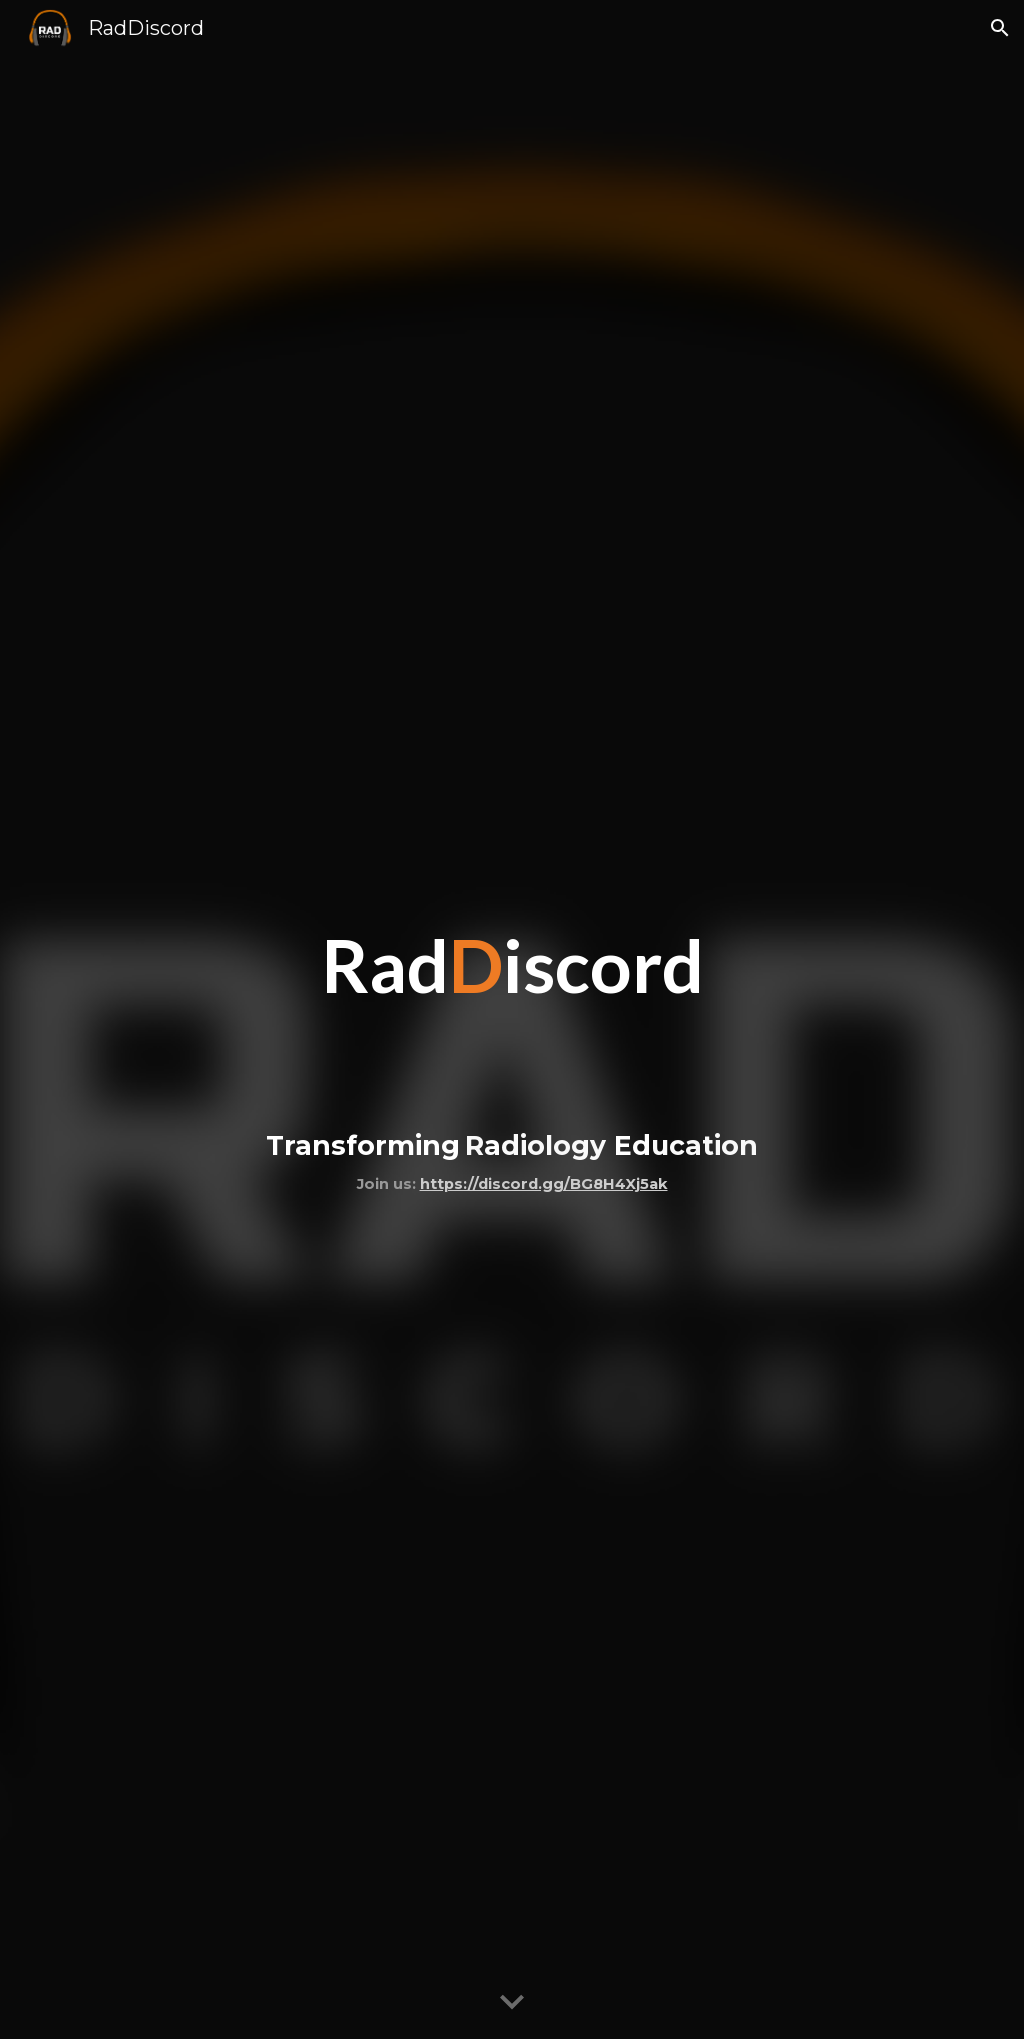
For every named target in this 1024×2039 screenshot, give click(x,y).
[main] (512, 1019)
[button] (1000, 28)
